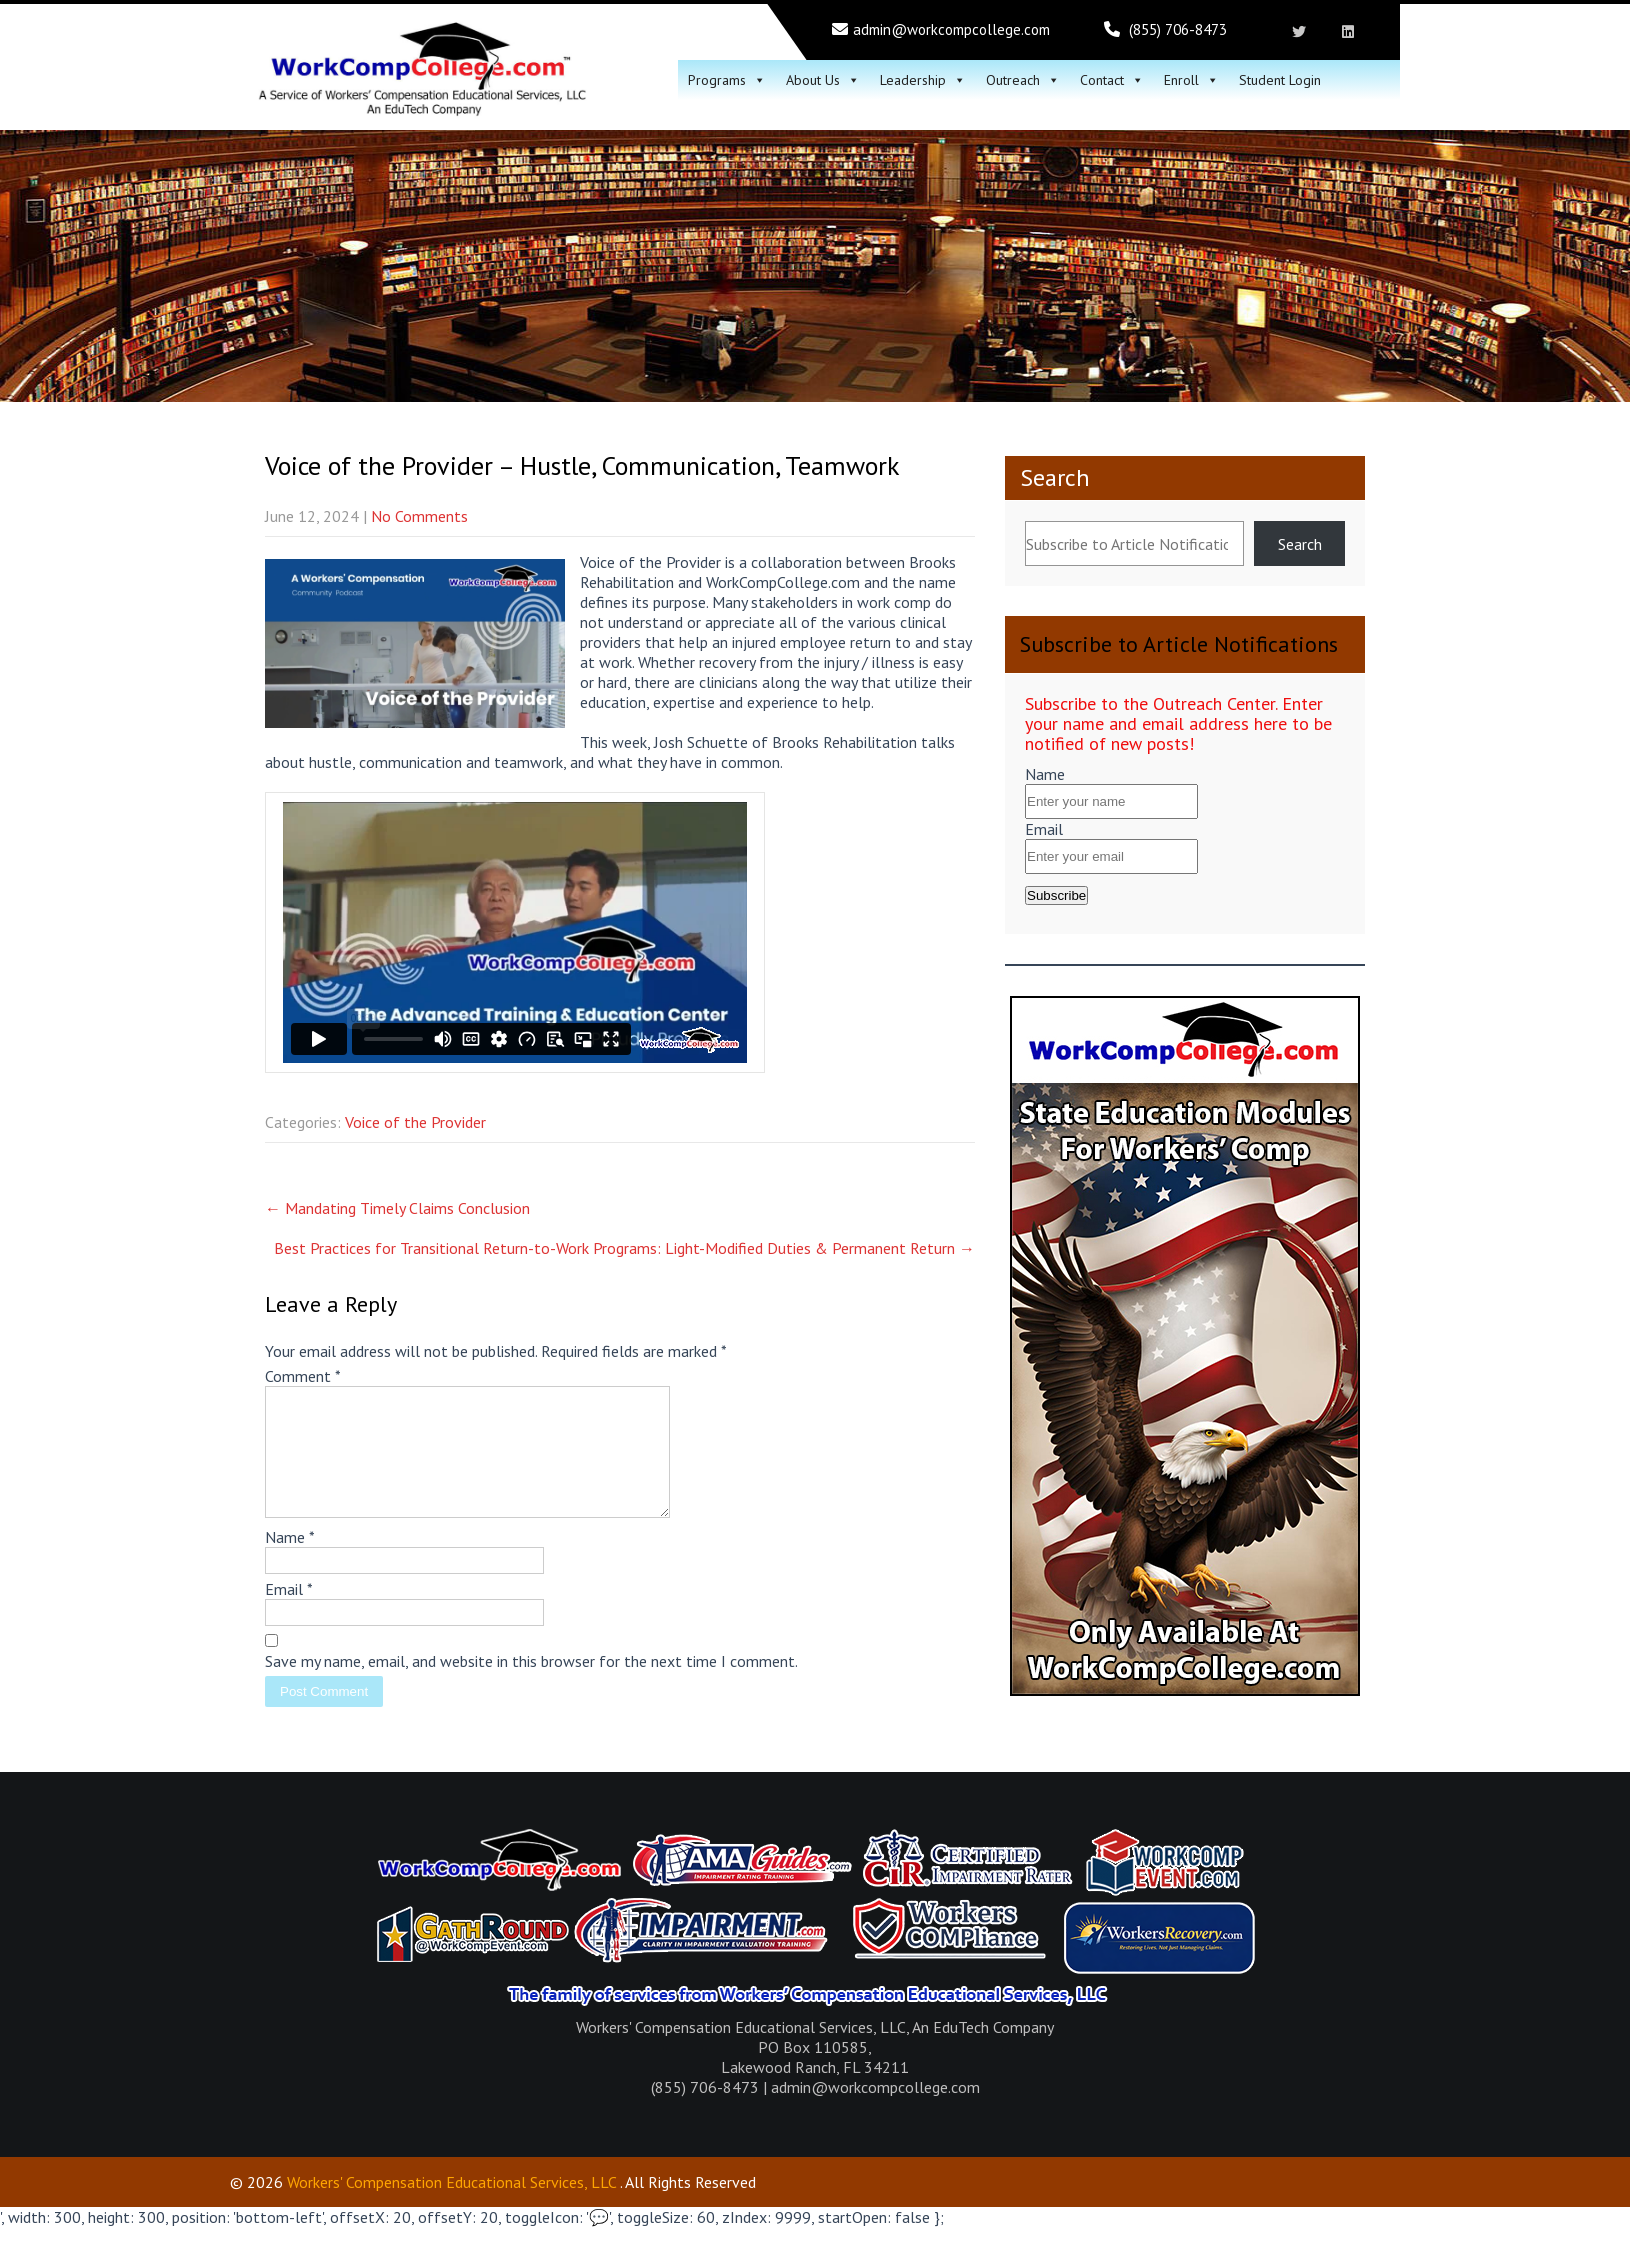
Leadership (923, 80)
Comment (303, 1376)
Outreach (1023, 80)
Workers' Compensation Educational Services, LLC (451, 2206)
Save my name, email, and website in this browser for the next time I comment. (531, 1685)
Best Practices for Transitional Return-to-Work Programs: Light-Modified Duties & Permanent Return (624, 1248)
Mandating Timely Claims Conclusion (397, 1208)
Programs (727, 80)
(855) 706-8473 (1178, 29)
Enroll (1191, 80)
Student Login (1280, 80)
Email (289, 1613)
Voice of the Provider (415, 1122)
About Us (823, 80)
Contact (1112, 80)
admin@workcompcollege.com (951, 29)
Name (290, 1561)
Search (1055, 477)
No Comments (419, 516)
